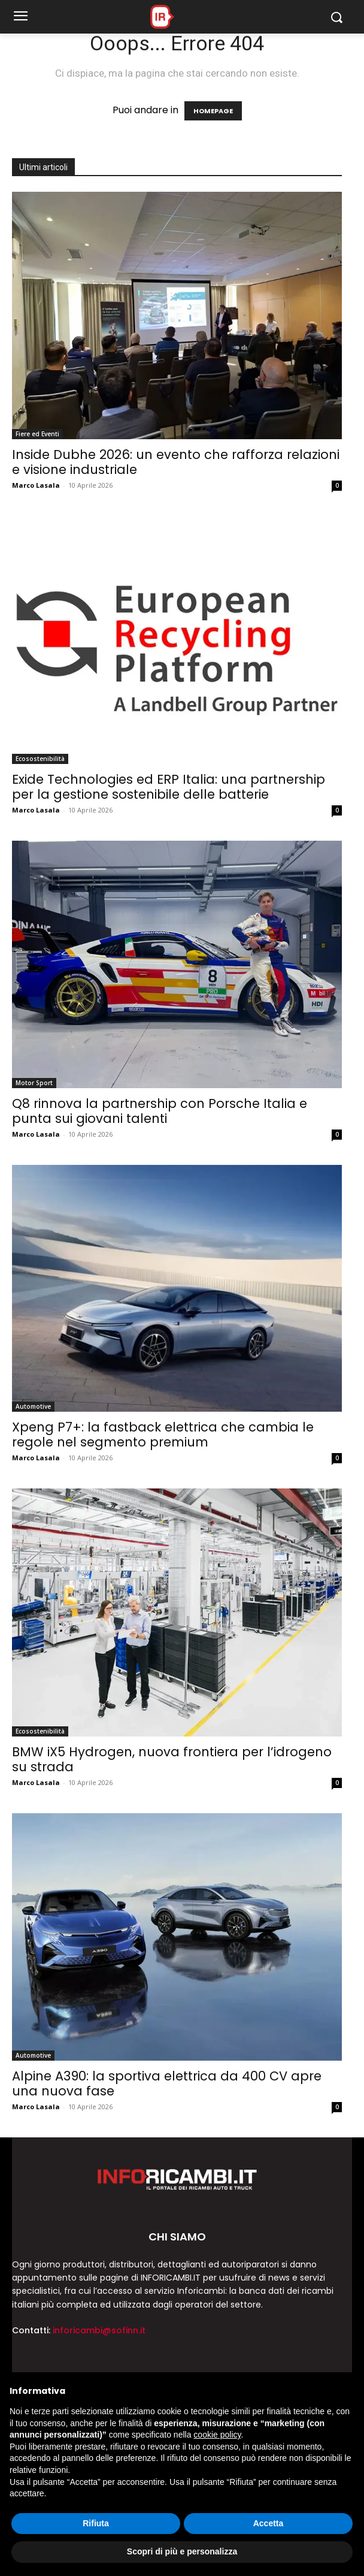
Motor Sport (34, 1083)
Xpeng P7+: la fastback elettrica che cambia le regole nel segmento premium (163, 1434)
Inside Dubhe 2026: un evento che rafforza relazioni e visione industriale (175, 462)
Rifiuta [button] (96, 2523)
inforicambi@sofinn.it (99, 2330)
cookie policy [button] (217, 2434)
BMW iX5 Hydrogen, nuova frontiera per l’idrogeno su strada (172, 1759)
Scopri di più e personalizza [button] (182, 2551)
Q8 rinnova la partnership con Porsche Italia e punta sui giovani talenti (159, 1111)
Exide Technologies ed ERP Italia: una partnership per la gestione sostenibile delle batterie (168, 787)
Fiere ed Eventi (37, 434)
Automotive (33, 1406)
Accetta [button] (268, 2523)
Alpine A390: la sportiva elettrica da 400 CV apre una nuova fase (166, 2083)
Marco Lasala (36, 485)
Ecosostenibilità (40, 758)
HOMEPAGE (213, 111)
